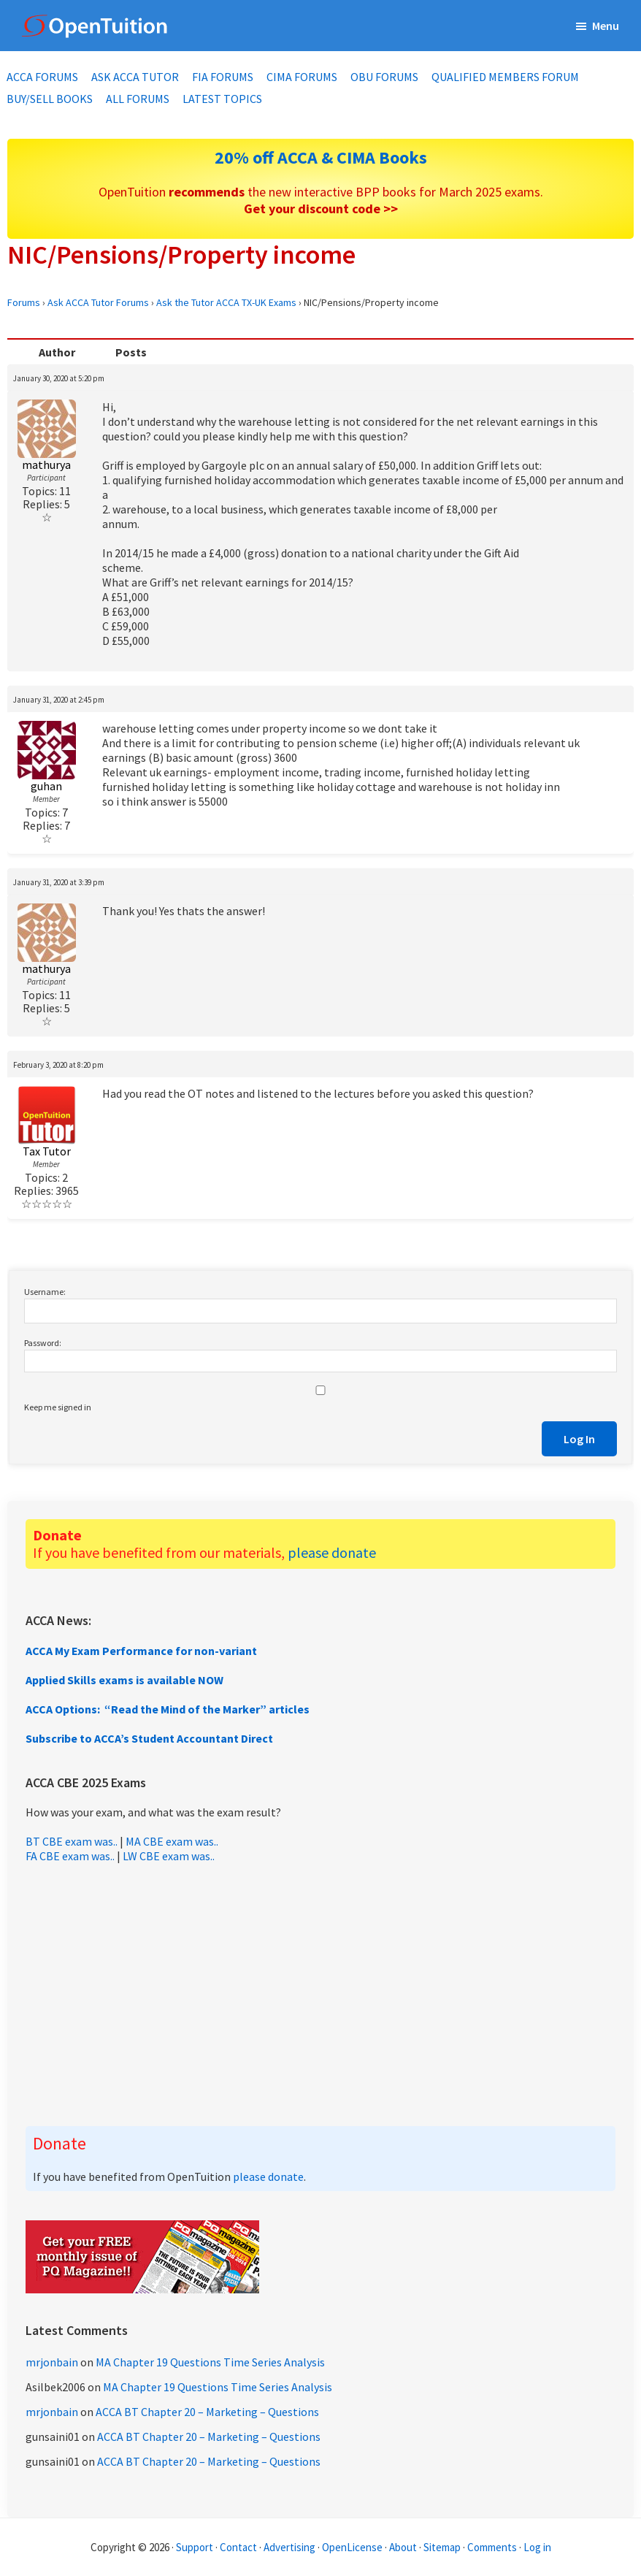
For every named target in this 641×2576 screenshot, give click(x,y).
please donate (332, 1552)
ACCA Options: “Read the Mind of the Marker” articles (168, 1709)
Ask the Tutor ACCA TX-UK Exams (226, 302)
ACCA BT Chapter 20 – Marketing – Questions (207, 2411)
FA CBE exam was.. (70, 1856)
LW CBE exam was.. (169, 1856)
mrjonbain (52, 2362)
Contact (238, 2547)
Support (194, 2547)
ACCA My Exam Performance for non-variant (141, 1650)
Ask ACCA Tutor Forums (98, 302)
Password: (42, 1342)
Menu (605, 25)
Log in (537, 2547)
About (403, 2547)
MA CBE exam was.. (172, 1841)
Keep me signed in (57, 1407)
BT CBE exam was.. (72, 1841)
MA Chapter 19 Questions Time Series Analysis (210, 2362)
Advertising (289, 2547)
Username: (45, 1291)
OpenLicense (353, 2547)
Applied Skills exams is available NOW (124, 1680)
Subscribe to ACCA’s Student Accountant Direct (149, 1738)
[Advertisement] (320, 1994)
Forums (23, 302)
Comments (493, 2547)
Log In (579, 1439)
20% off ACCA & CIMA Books (321, 157)
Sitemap (442, 2547)
